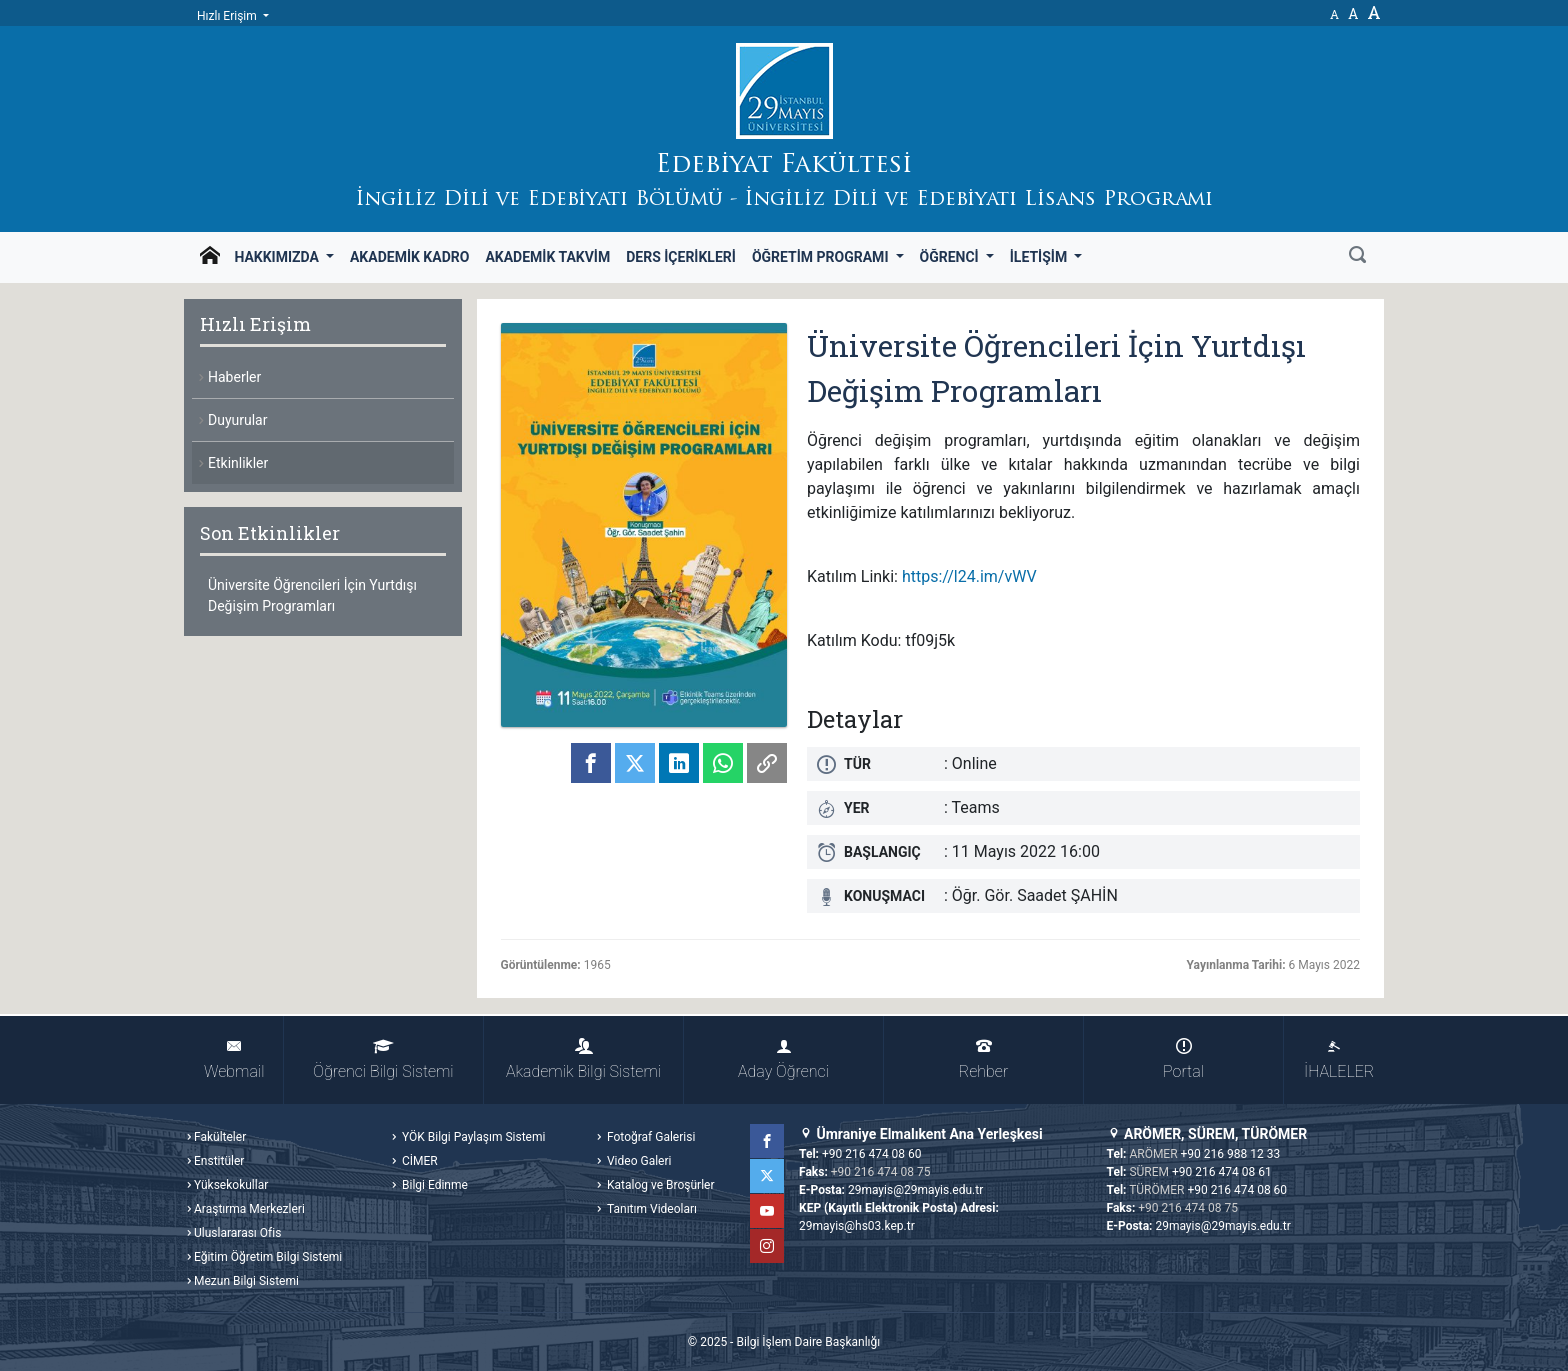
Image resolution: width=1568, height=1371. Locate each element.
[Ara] (1357, 257)
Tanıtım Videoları (650, 1209)
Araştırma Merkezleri (249, 1209)
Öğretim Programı (822, 257)
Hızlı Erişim (228, 16)
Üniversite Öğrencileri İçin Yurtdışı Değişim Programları (312, 595)
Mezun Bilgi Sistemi (246, 1281)
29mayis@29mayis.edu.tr (915, 1190)
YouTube (767, 1211)
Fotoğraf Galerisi (649, 1137)
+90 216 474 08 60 (872, 1154)
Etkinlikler (238, 463)
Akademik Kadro (409, 257)
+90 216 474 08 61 (1222, 1172)
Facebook (767, 1141)
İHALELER (1339, 1059)
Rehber (983, 1059)
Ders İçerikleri (681, 257)
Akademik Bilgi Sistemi (583, 1059)
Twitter (767, 1176)
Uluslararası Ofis (237, 1233)
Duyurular (237, 420)
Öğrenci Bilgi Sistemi (383, 1059)
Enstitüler (219, 1161)
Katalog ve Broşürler (659, 1185)
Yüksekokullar (231, 1185)
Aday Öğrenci (783, 1059)
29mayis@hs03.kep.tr (857, 1226)
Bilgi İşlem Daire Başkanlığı (808, 1342)
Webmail (234, 1059)
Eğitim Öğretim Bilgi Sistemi (268, 1257)
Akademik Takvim (547, 257)
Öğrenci (951, 257)
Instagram (767, 1246)
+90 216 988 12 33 (1231, 1154)
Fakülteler (220, 1137)
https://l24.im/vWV (969, 576)
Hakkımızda (278, 257)
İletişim (1040, 257)
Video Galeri (637, 1161)
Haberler (234, 377)
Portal (1183, 1059)
